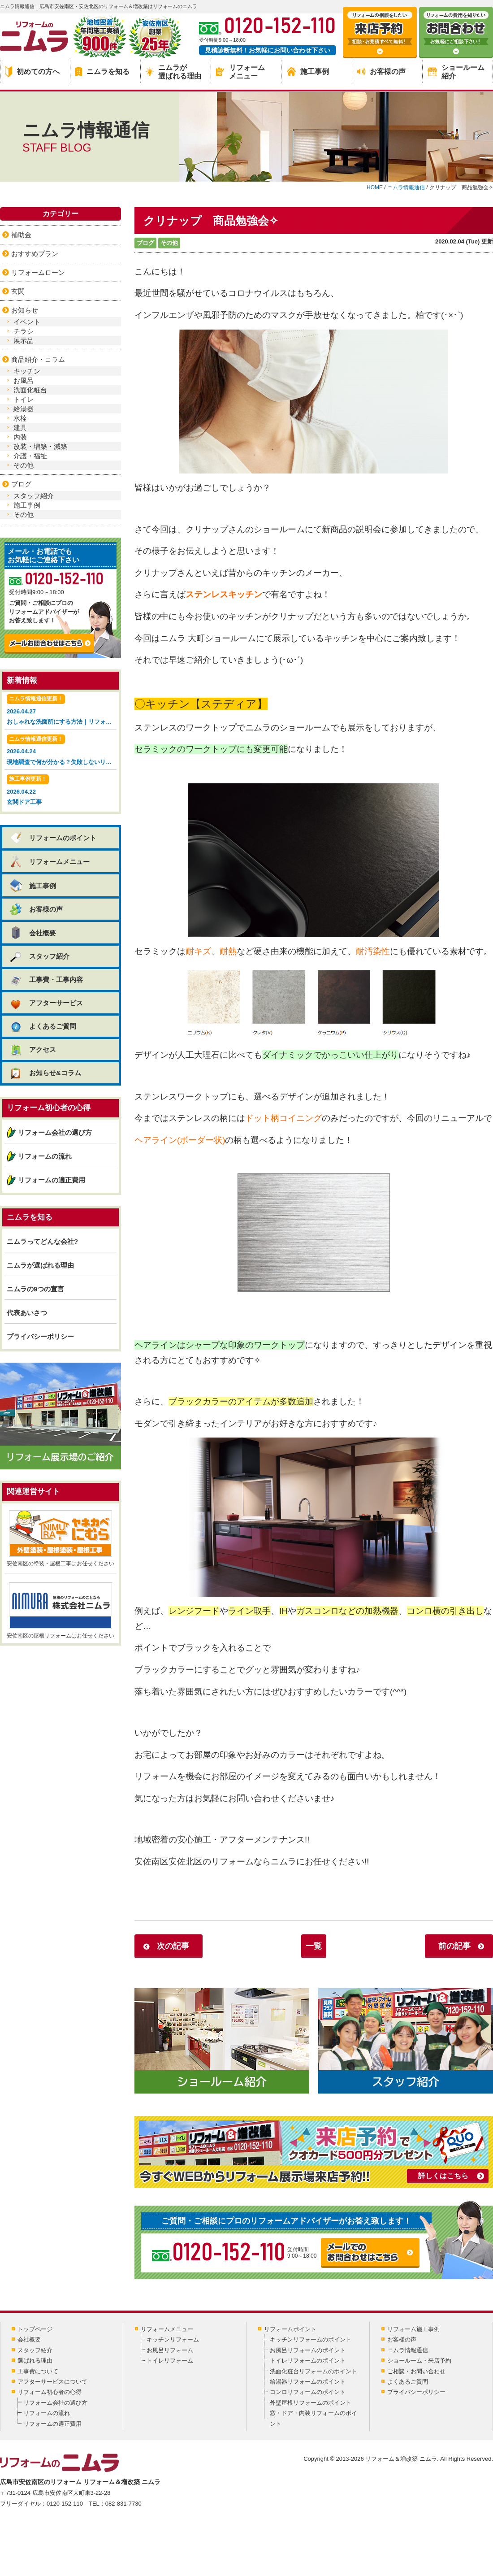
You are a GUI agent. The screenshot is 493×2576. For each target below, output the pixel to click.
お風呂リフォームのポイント (308, 2350)
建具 (20, 427)
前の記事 (454, 1946)
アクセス (32, 1049)
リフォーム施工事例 (413, 2329)
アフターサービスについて (52, 2381)
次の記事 (173, 1946)
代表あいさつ (27, 1312)
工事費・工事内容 (46, 979)
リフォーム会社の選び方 (55, 1132)
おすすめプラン (34, 253)
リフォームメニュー (240, 72)
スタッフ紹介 (33, 496)
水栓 (20, 418)
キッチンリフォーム (173, 2339)
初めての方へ (32, 71)
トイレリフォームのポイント (308, 2360)
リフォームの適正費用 (51, 1180)
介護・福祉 (30, 456)
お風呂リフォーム (170, 2350)
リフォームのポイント (52, 838)
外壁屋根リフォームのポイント (310, 2402)
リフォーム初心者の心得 (49, 2392)
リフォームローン (38, 272)
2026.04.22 (60, 790)
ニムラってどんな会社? (42, 1241)
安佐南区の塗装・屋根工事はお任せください (60, 1538)
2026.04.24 (62, 750)
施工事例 (308, 71)
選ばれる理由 (34, 2360)
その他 (169, 242)
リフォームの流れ (45, 1156)
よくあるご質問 (42, 1026)
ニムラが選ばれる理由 (173, 72)
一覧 (314, 1946)
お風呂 (23, 380)
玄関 (18, 291)
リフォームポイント (290, 2329)
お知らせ (24, 310)
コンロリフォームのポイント (308, 2392)
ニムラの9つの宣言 (35, 1289)
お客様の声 (381, 71)
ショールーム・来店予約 (419, 2360)
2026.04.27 (62, 710)
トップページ (34, 2329)
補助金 (21, 235)
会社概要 (32, 932)
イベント (26, 322)
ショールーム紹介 (456, 72)
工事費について (37, 2371)
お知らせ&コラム (45, 1073)
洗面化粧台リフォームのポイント (313, 2371)
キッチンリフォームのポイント (310, 2339)
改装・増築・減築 (40, 446)
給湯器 (23, 409)
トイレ (23, 399)
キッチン (26, 371)
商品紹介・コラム (38, 359)
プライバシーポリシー (40, 1336)
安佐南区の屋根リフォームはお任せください (60, 1610)
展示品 (23, 340)
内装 (20, 437)
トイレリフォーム (170, 2360)
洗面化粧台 (30, 390)
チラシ (23, 331)
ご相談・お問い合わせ (416, 2371)
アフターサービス (46, 1003)
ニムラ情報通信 (407, 2350)
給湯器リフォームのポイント (308, 2381)
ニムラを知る (102, 71)
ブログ (145, 242)
